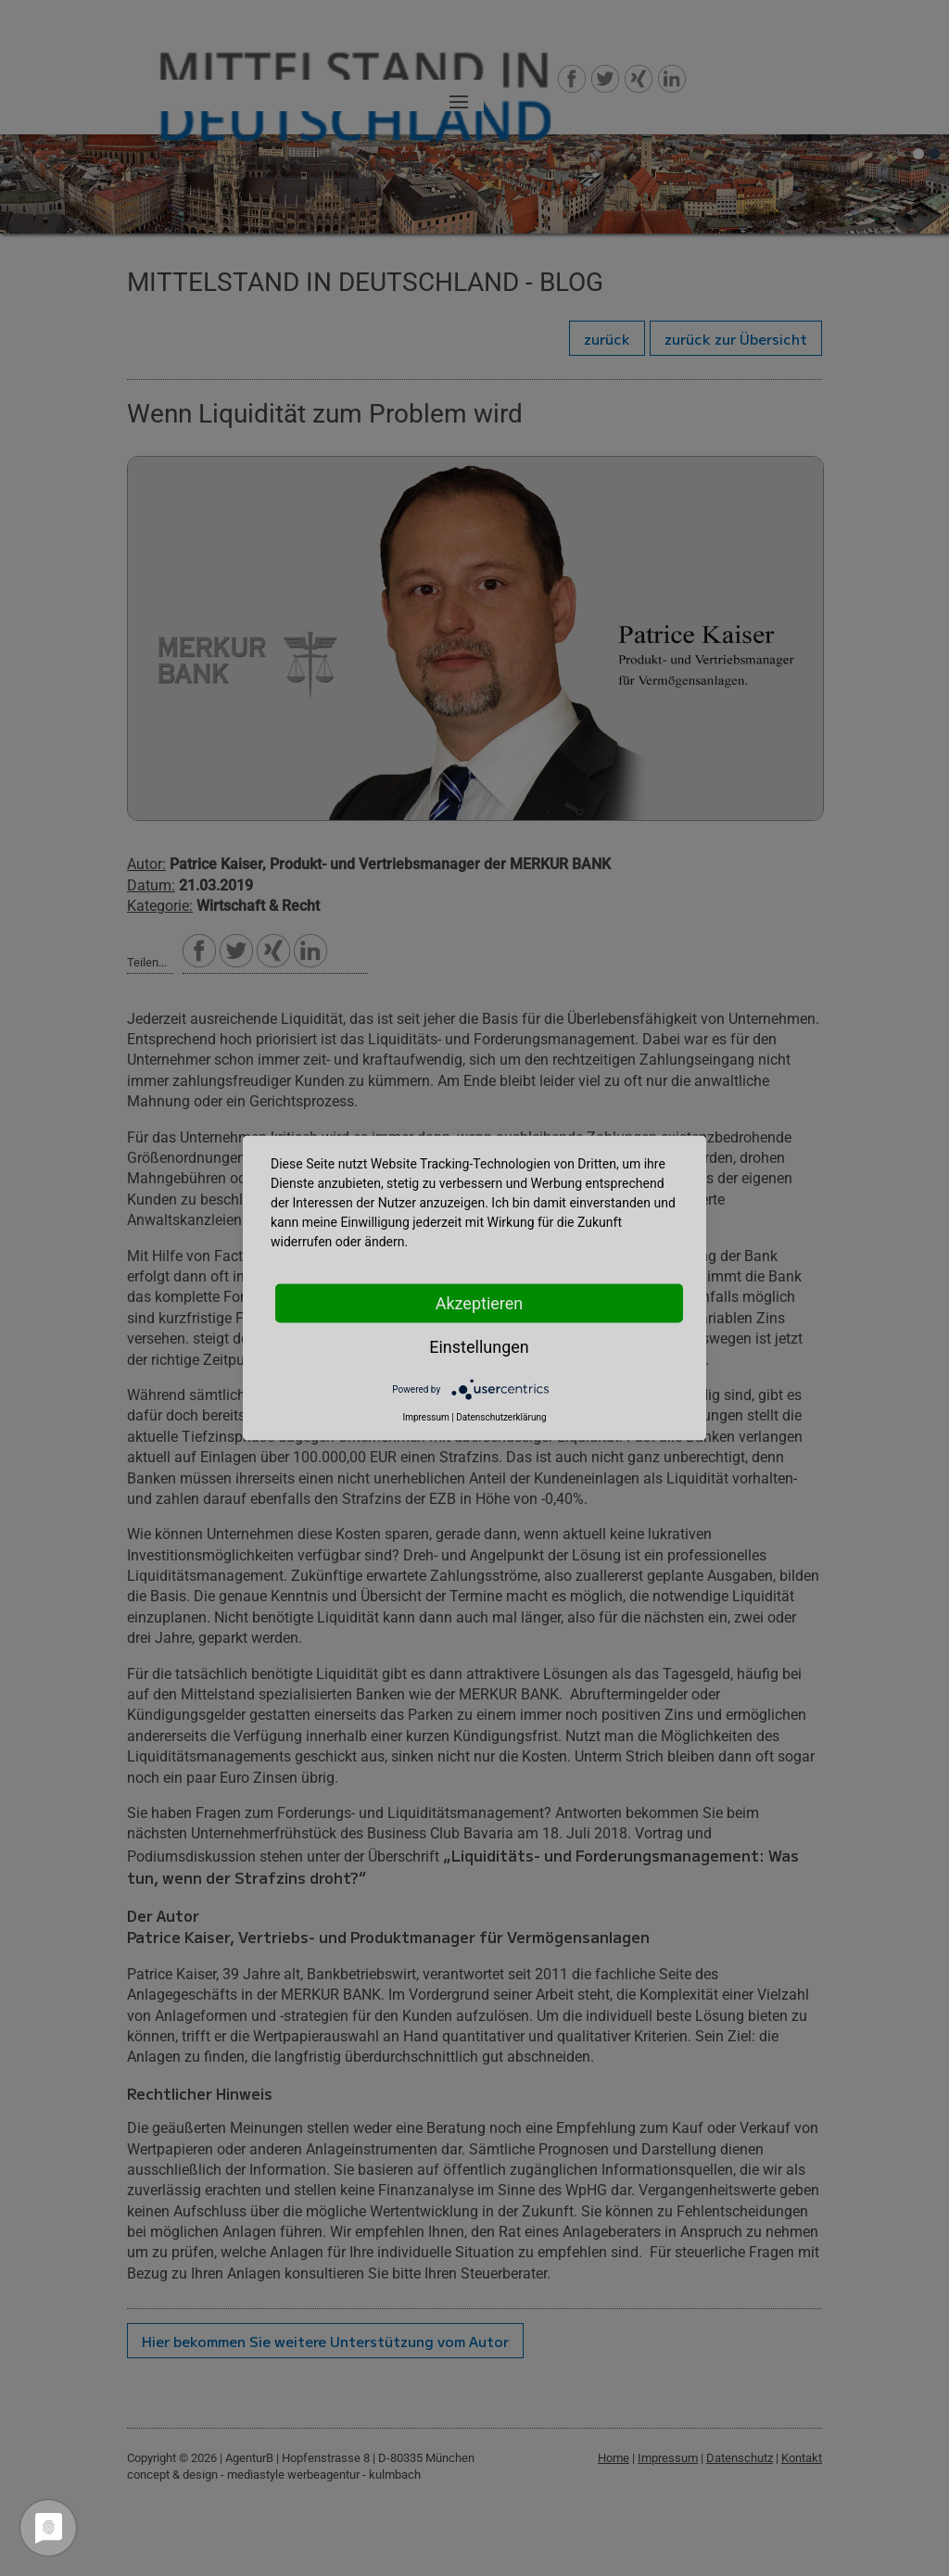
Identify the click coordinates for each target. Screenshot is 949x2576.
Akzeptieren (480, 1303)
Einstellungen (478, 1347)
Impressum (425, 1417)
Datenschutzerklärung (501, 1417)
